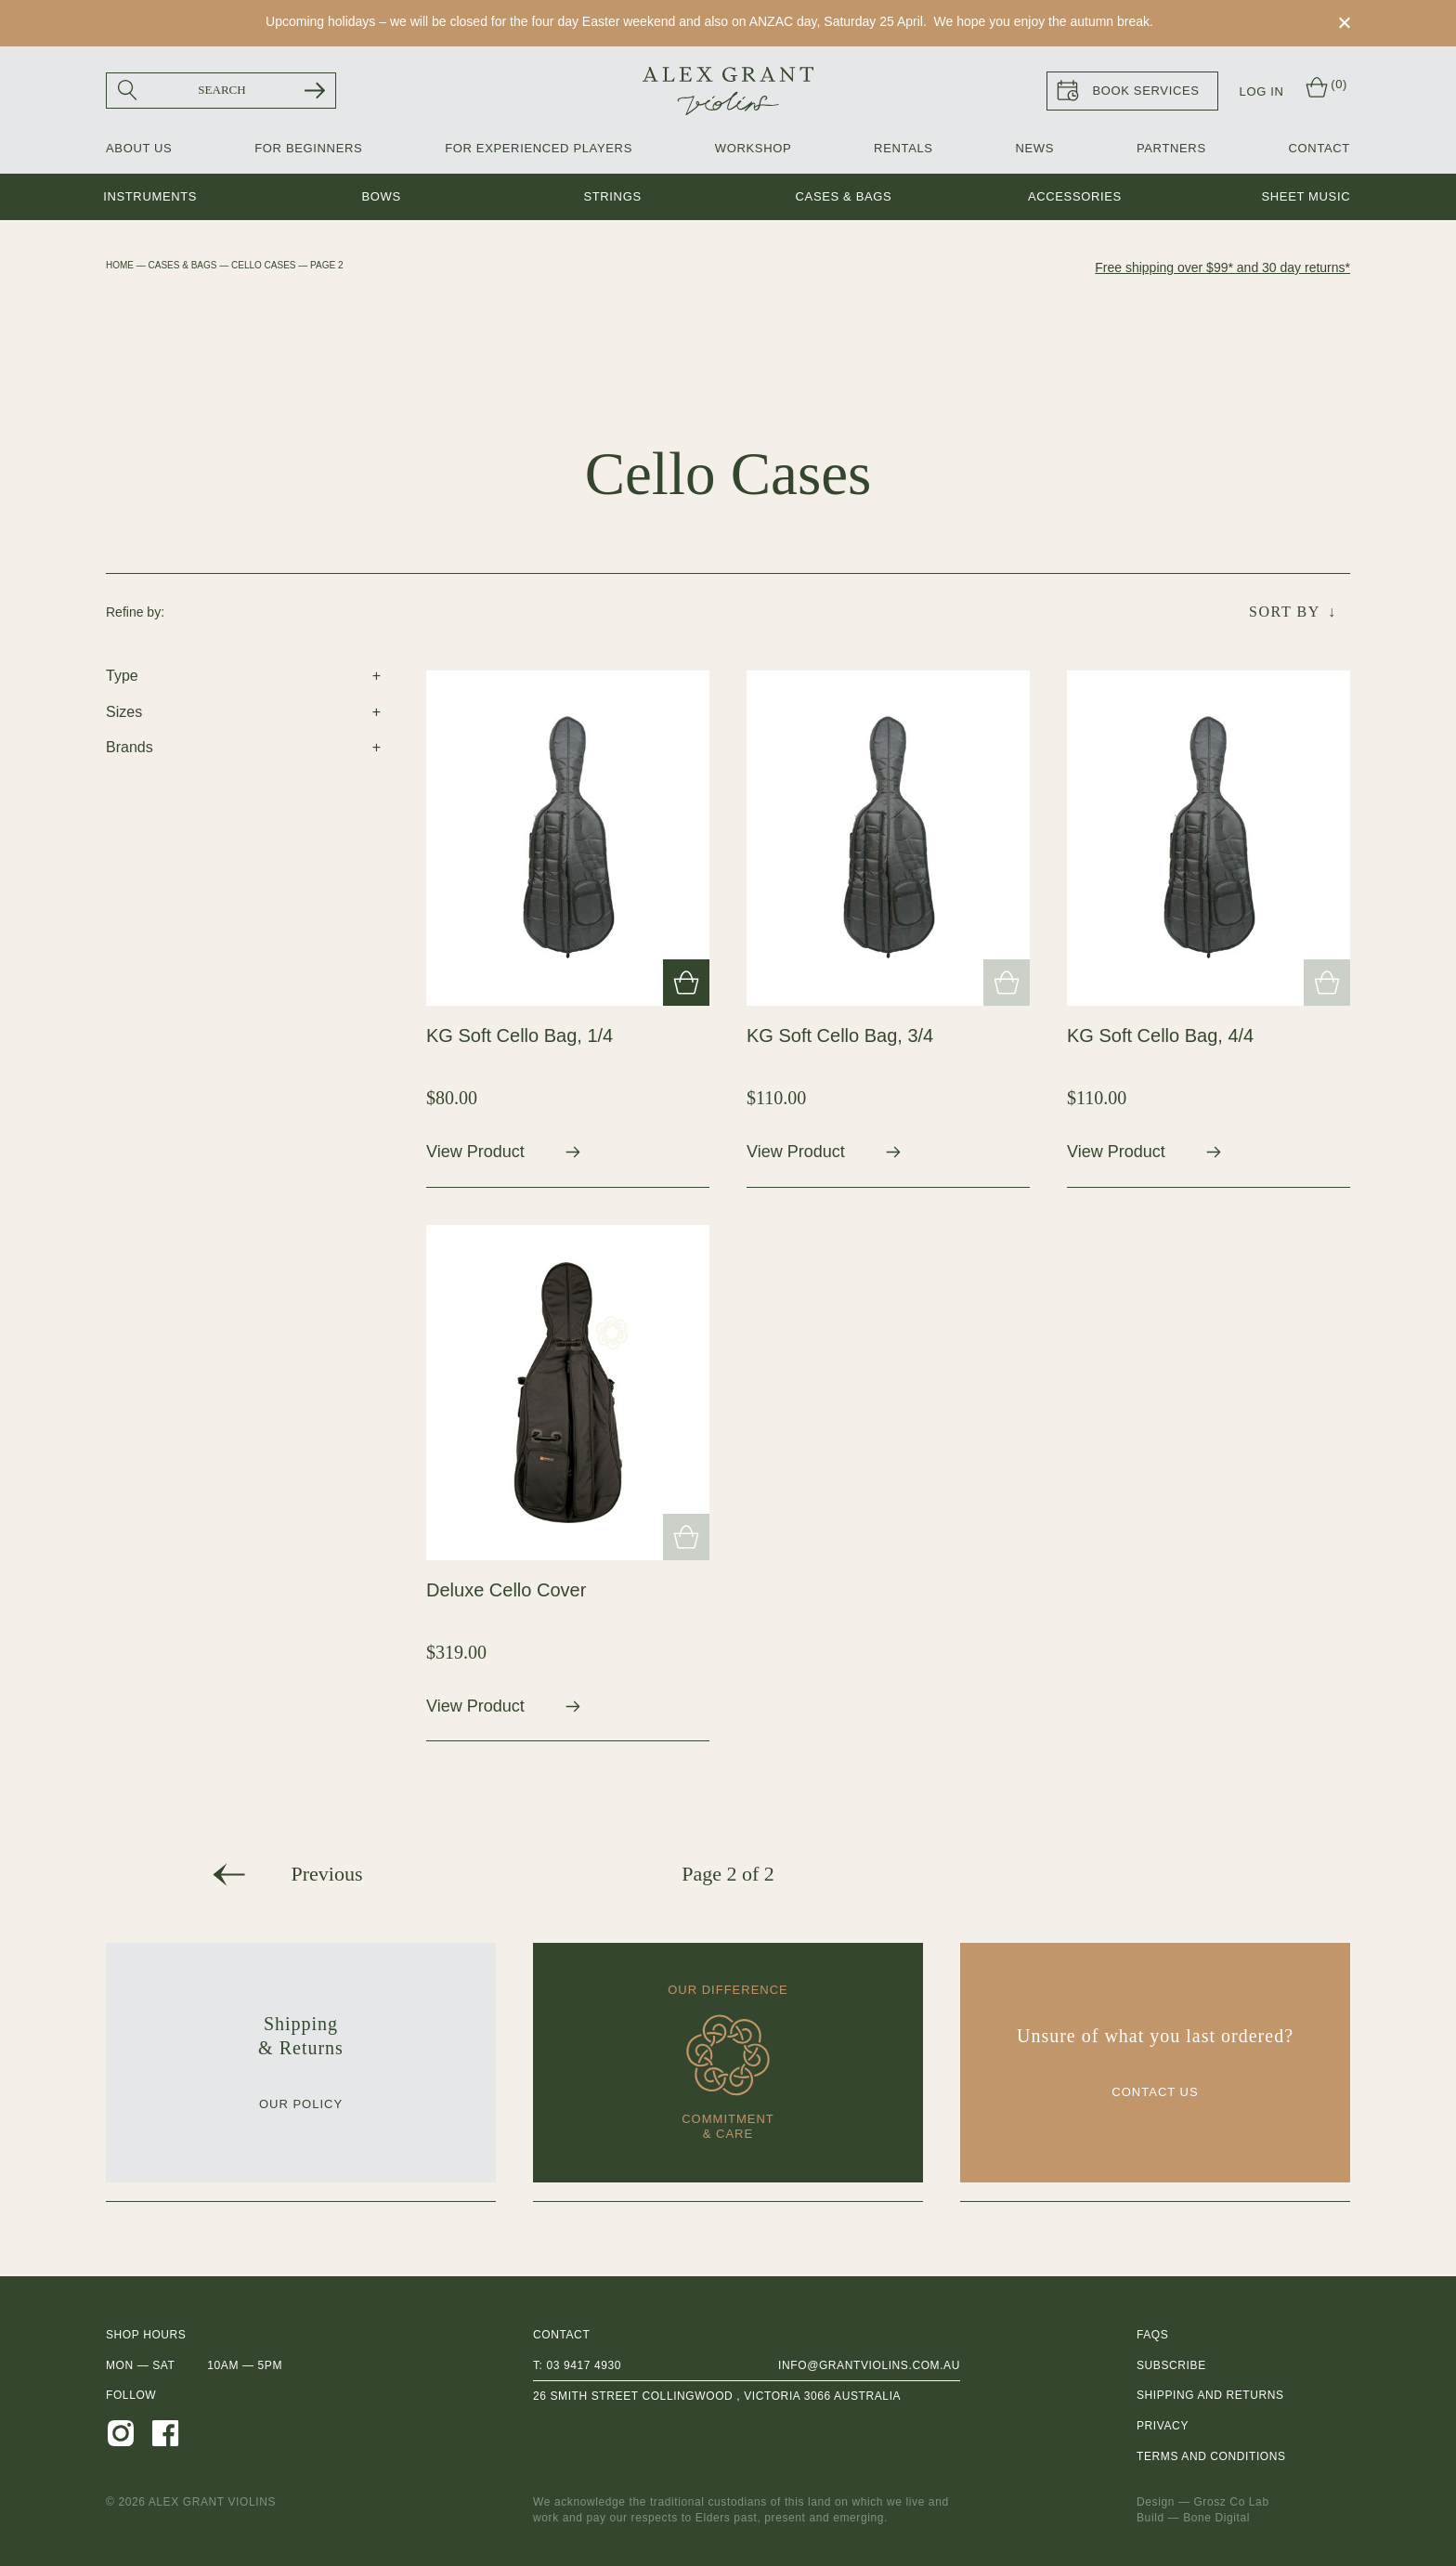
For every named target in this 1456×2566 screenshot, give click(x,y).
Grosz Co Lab (1230, 2501)
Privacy (1163, 2425)
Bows (380, 196)
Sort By (1284, 611)
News (1034, 148)
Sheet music (1305, 196)
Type (122, 676)
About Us (139, 148)
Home (120, 265)
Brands (129, 747)
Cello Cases (263, 265)
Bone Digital (1216, 2517)
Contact (1319, 148)
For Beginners (308, 148)
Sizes (124, 712)
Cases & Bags (844, 196)
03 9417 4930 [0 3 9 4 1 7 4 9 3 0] (583, 2365)
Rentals (903, 148)
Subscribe (1171, 2365)
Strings (612, 196)
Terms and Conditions (1211, 2456)
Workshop (753, 148)
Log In (1262, 91)
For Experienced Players (538, 148)
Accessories (1075, 196)
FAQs (1152, 2334)
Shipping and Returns (1210, 2395)
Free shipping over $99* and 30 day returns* (1222, 267)
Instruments (150, 196)
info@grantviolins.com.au (869, 2365)
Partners (1171, 148)
